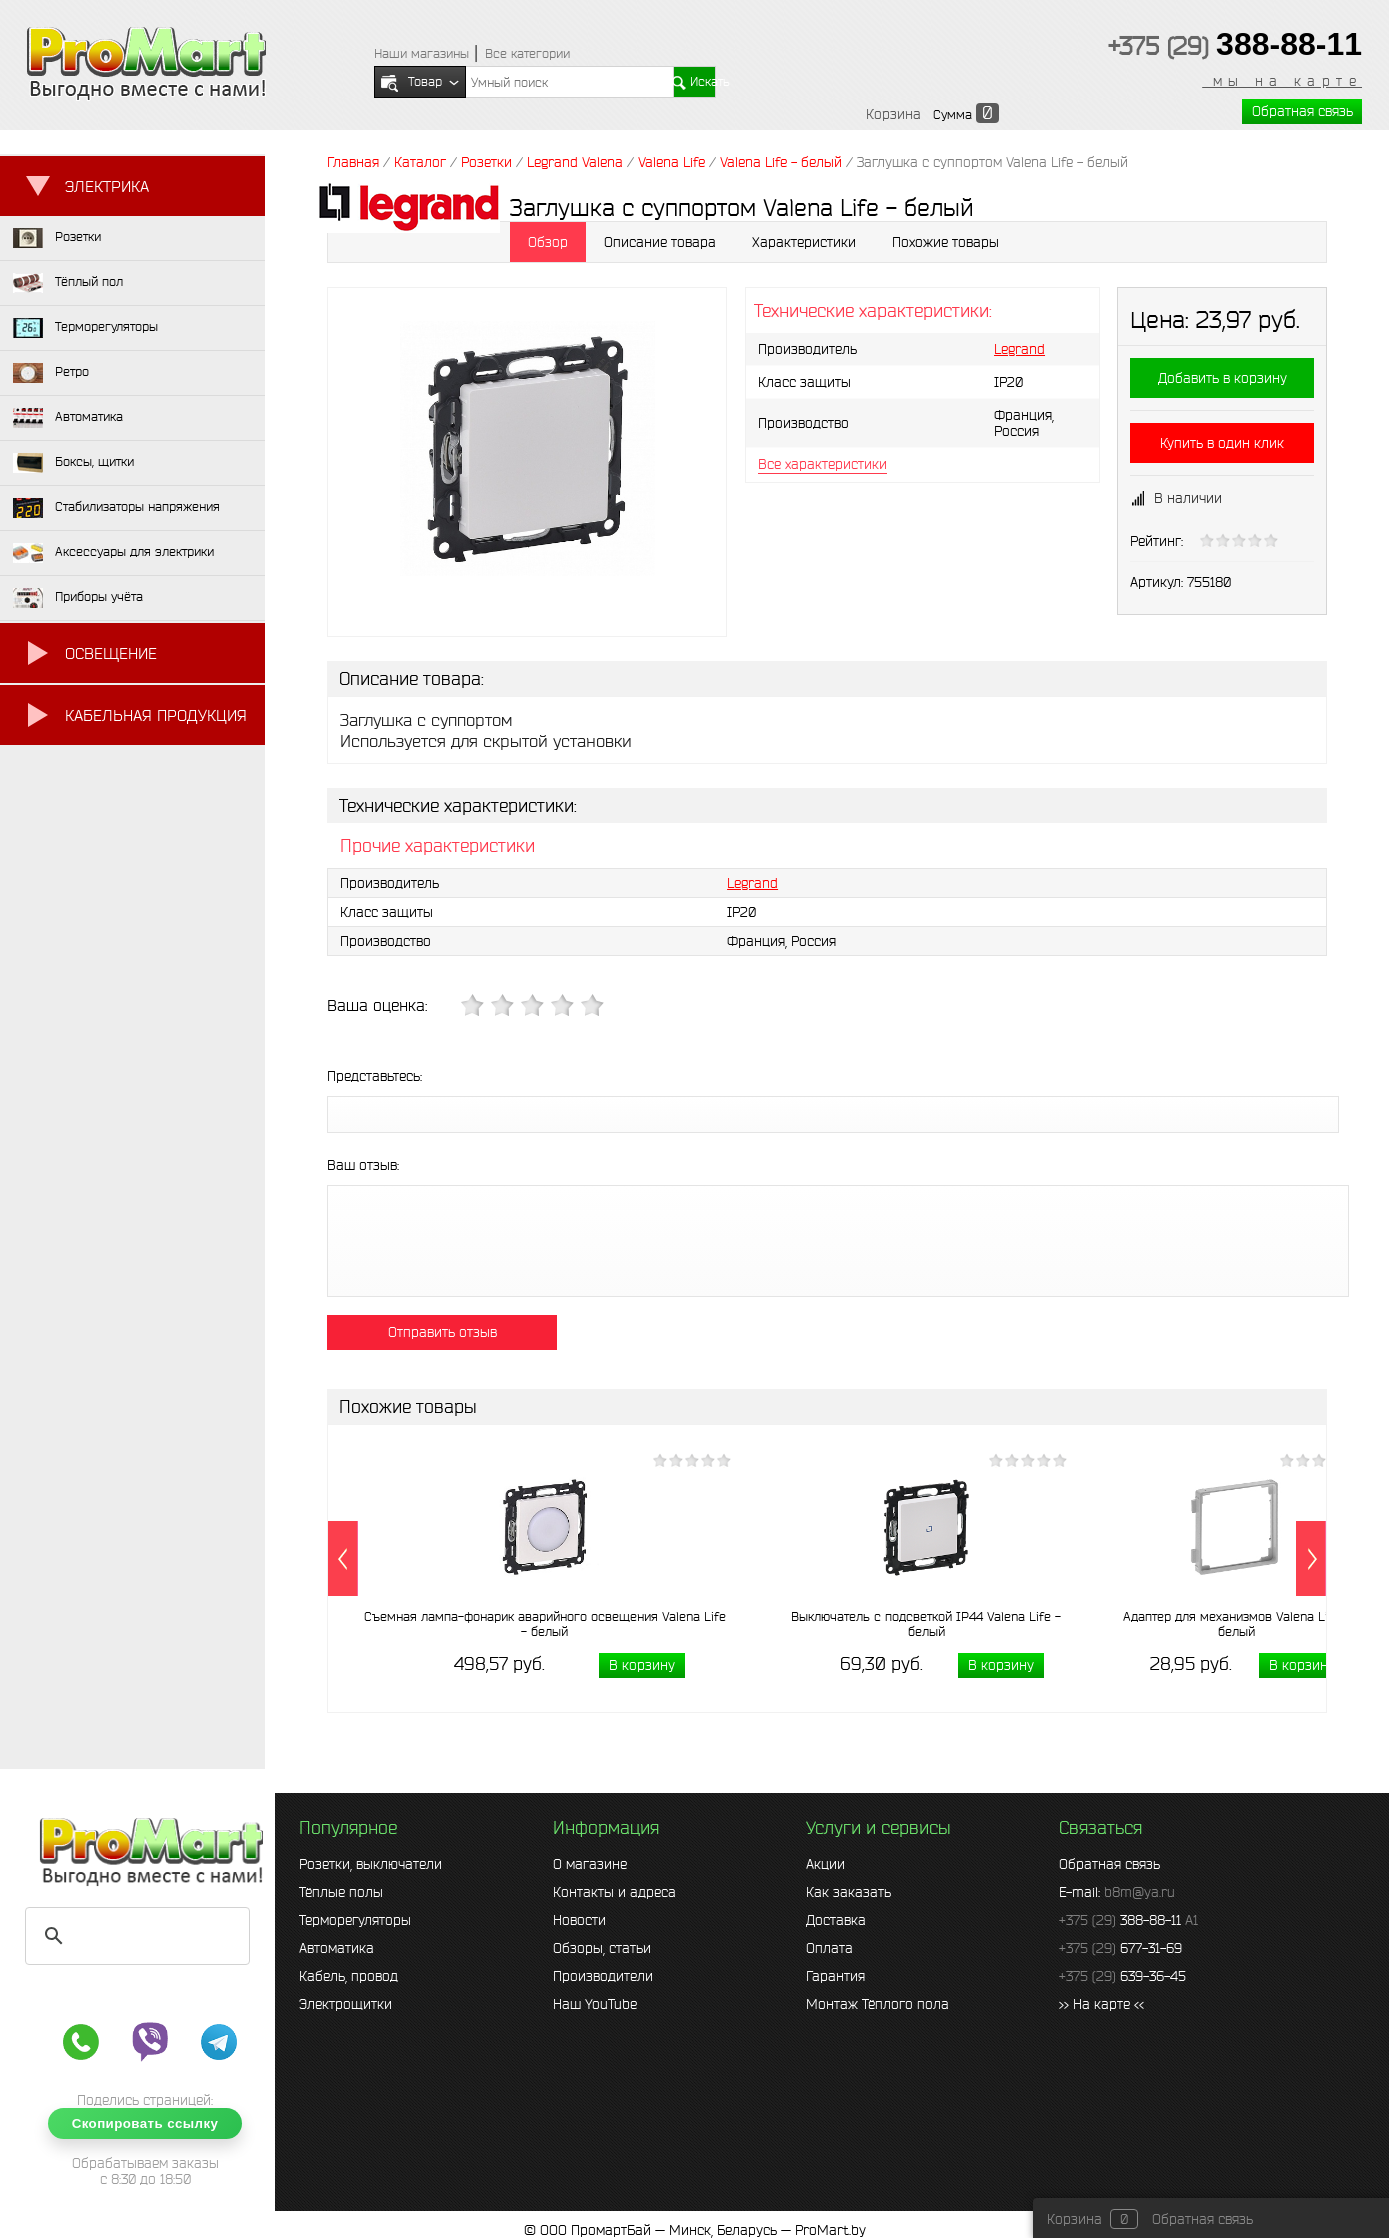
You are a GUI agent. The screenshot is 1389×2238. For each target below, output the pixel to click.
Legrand (1019, 349)
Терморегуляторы (355, 1920)
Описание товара (660, 242)
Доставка (836, 1920)
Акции (825, 1864)
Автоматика (336, 1948)
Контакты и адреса (614, 1892)
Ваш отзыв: (363, 1165)
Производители (603, 1976)
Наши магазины (421, 53)
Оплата (829, 1948)
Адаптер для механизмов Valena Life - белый (1236, 1624)
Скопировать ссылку (145, 2123)
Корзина (893, 114)
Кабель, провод (348, 1976)
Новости (579, 1920)
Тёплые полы (341, 1892)
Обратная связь (1302, 111)
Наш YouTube (595, 2004)
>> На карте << (1101, 2004)
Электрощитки (345, 2004)
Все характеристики (822, 464)
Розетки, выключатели (370, 1864)
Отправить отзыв (442, 1332)
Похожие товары (945, 242)
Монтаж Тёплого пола (877, 2004)
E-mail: (1117, 1892)
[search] (134, 1936)
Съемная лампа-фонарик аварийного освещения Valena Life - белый (545, 1624)
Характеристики (804, 242)
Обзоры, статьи (602, 1948)
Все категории (527, 53)
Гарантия (835, 1976)
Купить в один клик (1222, 443)
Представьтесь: (374, 1076)
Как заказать (848, 1892)
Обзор (548, 242)
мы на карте (1282, 81)
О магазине (590, 1864)
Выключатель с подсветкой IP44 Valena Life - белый (926, 1624)
